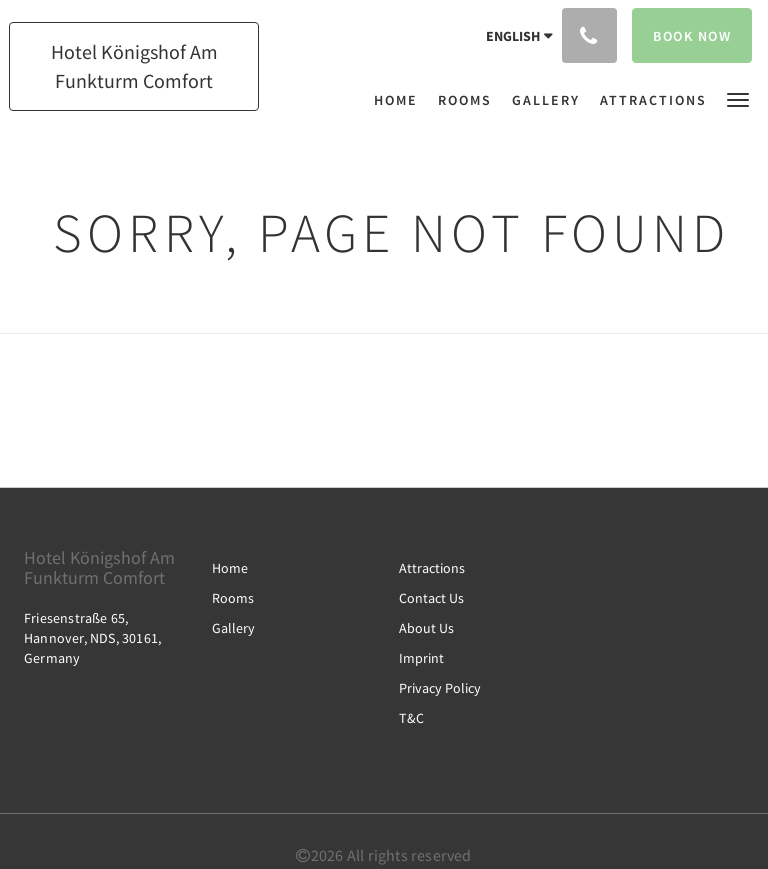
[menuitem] (401, 100)
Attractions (432, 568)
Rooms (233, 598)
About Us (426, 628)
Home (230, 568)
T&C (411, 718)
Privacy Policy (440, 688)
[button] (738, 98)
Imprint (421, 658)
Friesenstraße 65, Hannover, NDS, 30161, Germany (92, 638)
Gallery (233, 628)
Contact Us (431, 598)
